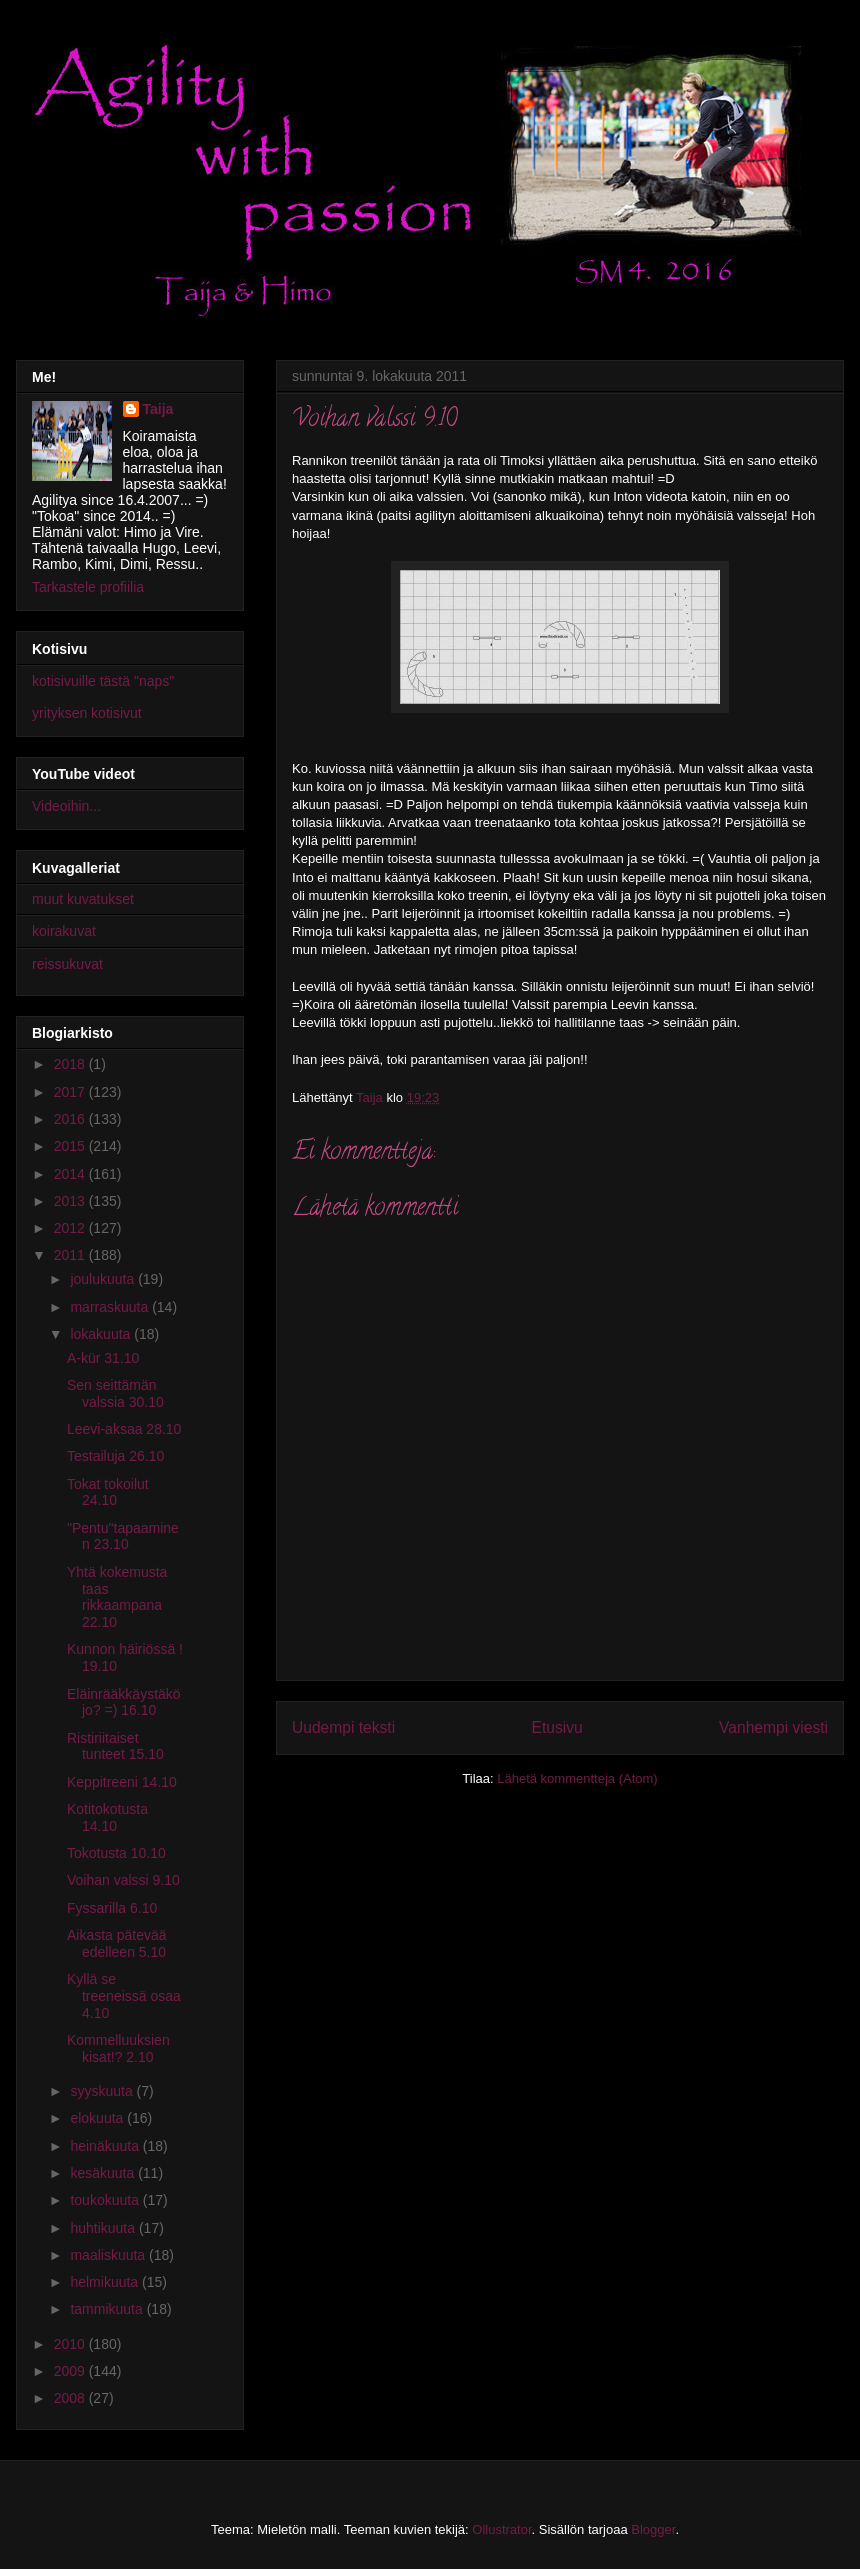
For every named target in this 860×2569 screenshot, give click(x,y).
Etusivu (557, 1727)
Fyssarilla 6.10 (112, 1908)
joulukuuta (104, 1279)
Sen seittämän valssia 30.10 (115, 1393)
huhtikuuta (104, 2228)
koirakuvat (64, 931)
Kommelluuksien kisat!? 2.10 (118, 2048)
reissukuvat (67, 964)
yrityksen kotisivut (87, 713)
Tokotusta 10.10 (116, 1853)
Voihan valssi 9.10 (123, 1880)
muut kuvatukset (83, 899)
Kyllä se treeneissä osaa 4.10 (124, 1996)
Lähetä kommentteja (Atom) (577, 1778)
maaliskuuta (109, 2255)
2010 (71, 2344)
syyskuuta (103, 2091)
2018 (71, 1064)
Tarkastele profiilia (88, 587)
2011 (71, 1255)
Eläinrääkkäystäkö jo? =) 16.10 (124, 1702)
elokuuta (98, 2118)
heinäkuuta (106, 2146)
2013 (71, 1201)
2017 (71, 1092)
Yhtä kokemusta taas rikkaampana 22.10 (117, 1597)
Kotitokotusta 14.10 (107, 1817)
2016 (71, 1119)
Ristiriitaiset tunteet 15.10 (115, 1746)
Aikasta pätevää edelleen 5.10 (117, 1943)
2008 (71, 2398)
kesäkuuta (104, 2173)
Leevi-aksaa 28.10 (124, 1429)
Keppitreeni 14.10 (122, 1782)
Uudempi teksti (343, 1727)
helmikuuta (106, 2282)
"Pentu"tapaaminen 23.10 (123, 1536)
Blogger (653, 2529)
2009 (71, 2371)
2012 (71, 1228)
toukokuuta (106, 2200)
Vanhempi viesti (773, 1727)
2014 (71, 1174)
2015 (71, 1146)
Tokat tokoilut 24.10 (108, 1492)
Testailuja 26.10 (115, 1456)
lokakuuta (102, 1334)
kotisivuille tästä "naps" (103, 681)
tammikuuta (108, 2309)
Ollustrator (501, 2529)
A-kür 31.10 (103, 1358)
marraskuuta (111, 1307)
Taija (158, 409)
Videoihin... (66, 806)
